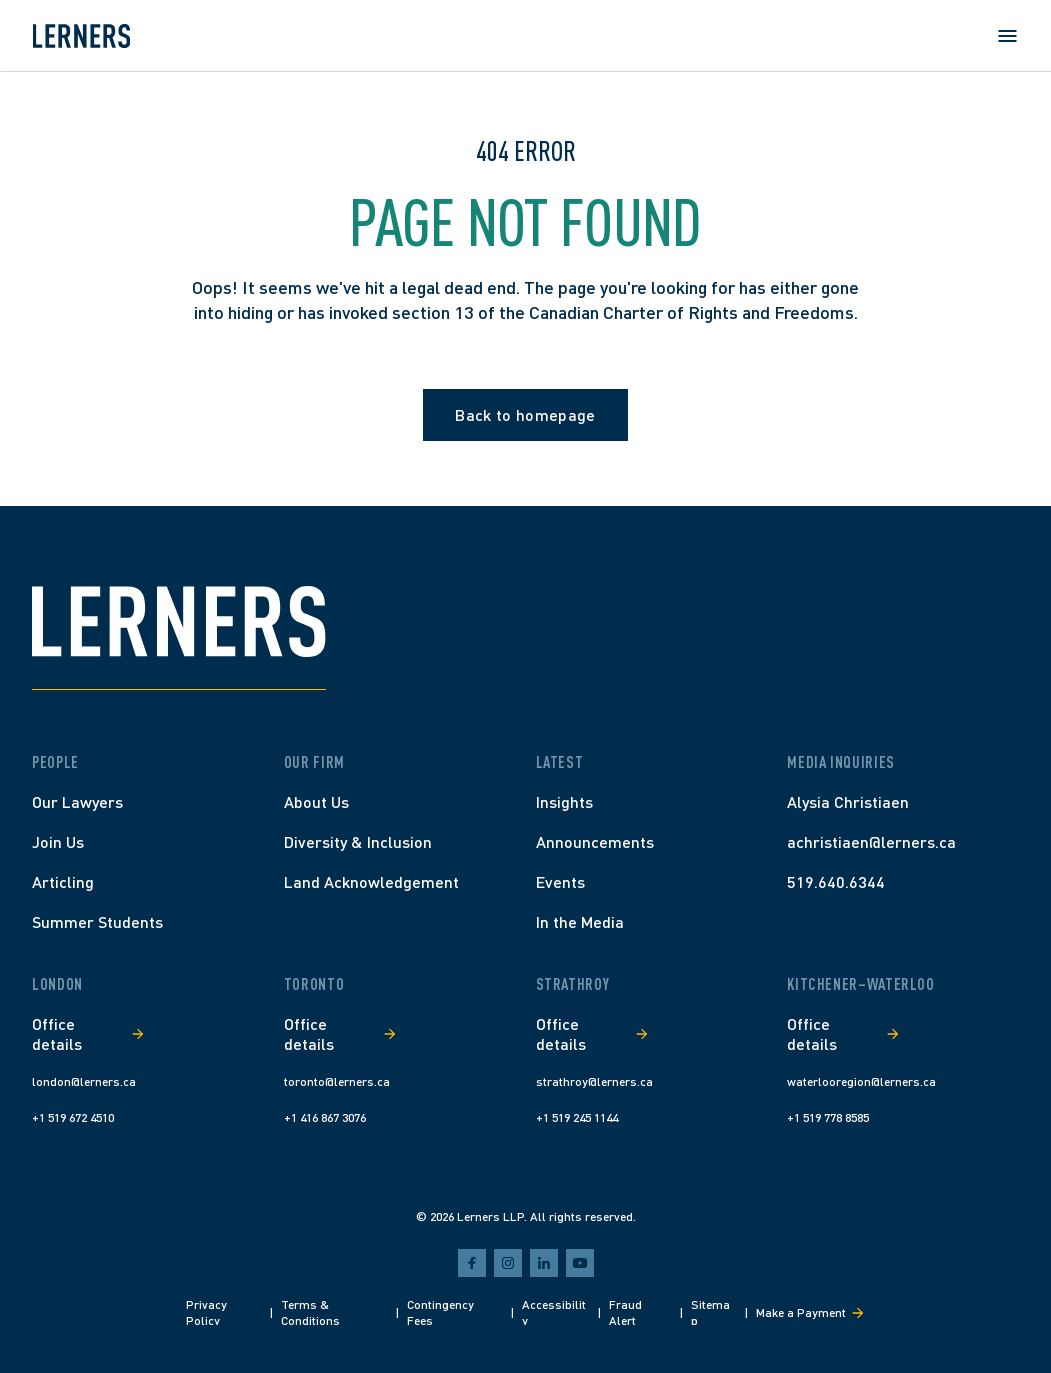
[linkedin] (544, 1263)
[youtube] (580, 1263)
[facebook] (472, 1263)
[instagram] (508, 1263)
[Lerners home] (81, 36)
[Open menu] (1007, 36)
